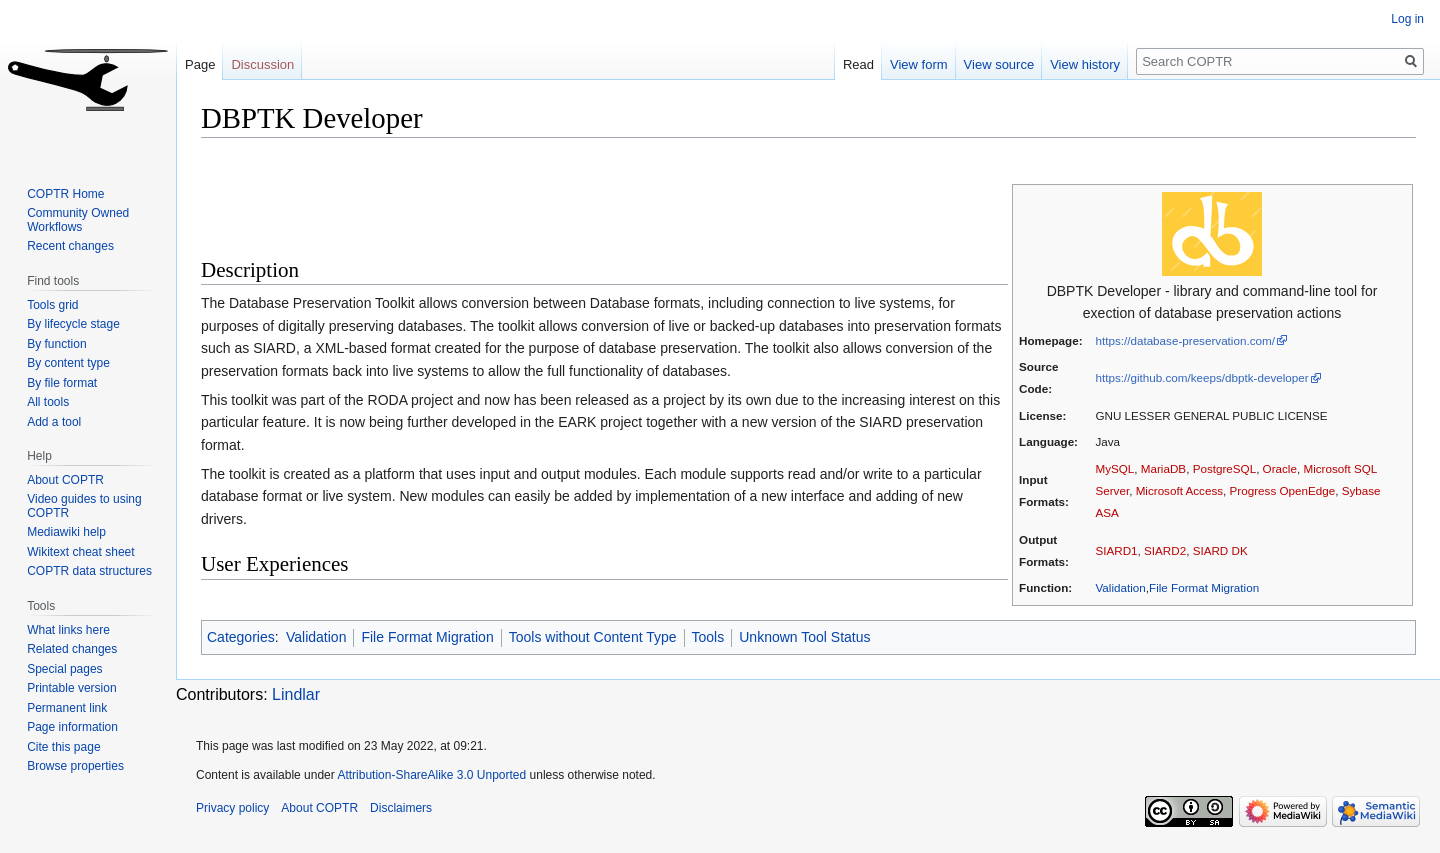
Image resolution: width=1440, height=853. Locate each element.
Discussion (262, 64)
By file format (62, 383)
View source (999, 64)
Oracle (1280, 468)
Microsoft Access (1179, 490)
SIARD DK (1220, 550)
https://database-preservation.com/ (1184, 340)
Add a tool (54, 422)
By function (56, 344)
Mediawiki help (66, 532)
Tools (708, 637)
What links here (68, 630)
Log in (1407, 19)
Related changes (72, 649)
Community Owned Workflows (78, 220)
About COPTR (65, 480)
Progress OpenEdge (1283, 490)
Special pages (64, 669)
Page (200, 64)
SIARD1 (1116, 550)
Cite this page (63, 747)
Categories (241, 637)
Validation (1120, 587)
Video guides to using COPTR (84, 506)
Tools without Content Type (593, 637)
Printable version (71, 688)
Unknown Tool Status (804, 637)
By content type (68, 363)
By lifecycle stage (73, 324)
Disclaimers (401, 808)
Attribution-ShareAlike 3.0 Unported (431, 775)
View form (919, 64)
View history (1085, 64)
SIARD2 (1165, 550)
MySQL (1114, 468)
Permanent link (67, 708)
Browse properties (75, 766)
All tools (48, 402)
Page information (72, 727)
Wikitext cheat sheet (80, 552)
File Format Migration (1204, 587)
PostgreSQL (1225, 468)
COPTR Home (65, 194)
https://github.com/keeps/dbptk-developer (1201, 377)
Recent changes (70, 246)
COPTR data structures (89, 571)
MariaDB (1163, 468)
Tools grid (52, 305)
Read (858, 64)
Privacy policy (232, 808)
